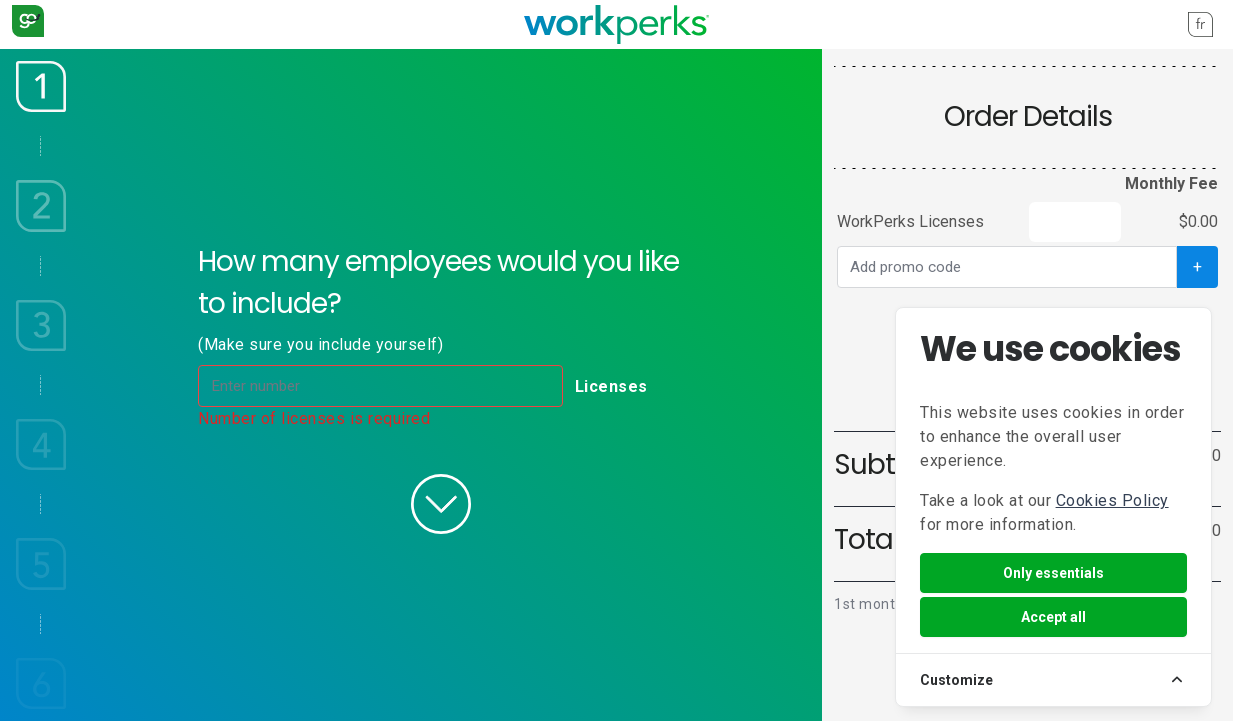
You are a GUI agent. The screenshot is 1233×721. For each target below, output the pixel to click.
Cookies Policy (1112, 500)
